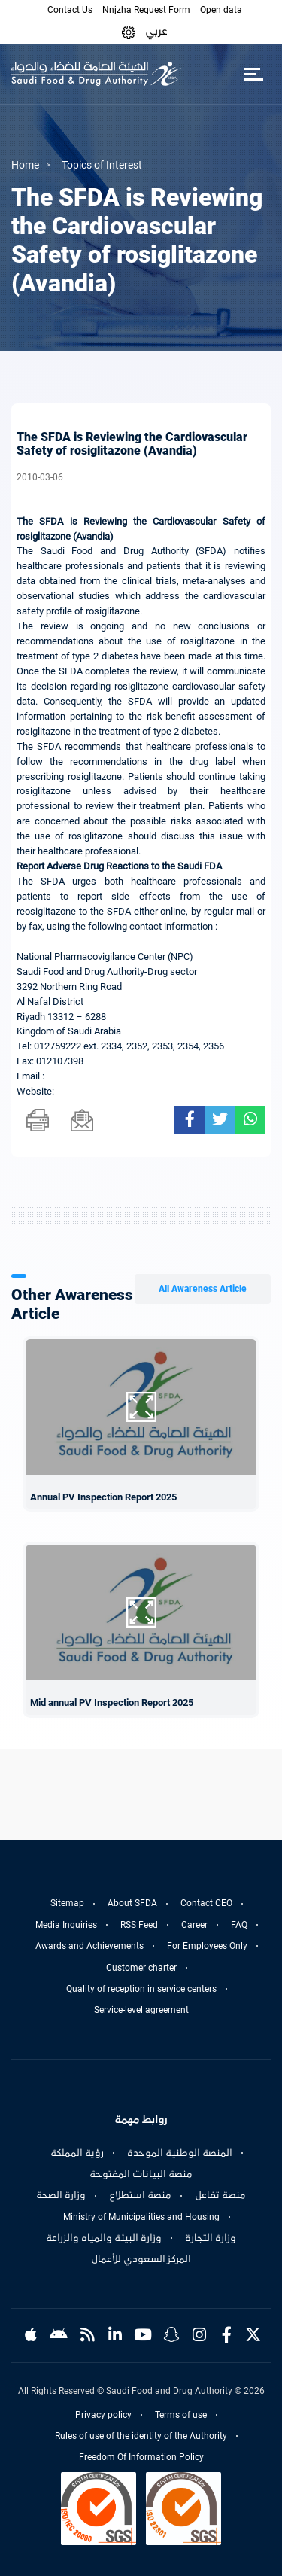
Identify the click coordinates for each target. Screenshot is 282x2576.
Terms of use (181, 2415)
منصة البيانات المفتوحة (141, 2174)
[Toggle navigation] (253, 74)
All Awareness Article (203, 1288)
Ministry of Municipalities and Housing (141, 2217)
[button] (128, 31)
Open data (221, 10)
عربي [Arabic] (156, 31)
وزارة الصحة (61, 2195)
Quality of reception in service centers (141, 1989)
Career (194, 1925)
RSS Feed (139, 1925)
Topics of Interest (102, 165)
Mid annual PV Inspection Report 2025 (111, 1702)
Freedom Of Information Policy (141, 2457)
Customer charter (141, 1967)
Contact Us (69, 10)
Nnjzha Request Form (146, 10)
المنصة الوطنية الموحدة (179, 2153)
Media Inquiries (66, 1925)
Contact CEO (206, 1903)
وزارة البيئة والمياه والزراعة (104, 2238)
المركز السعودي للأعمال (141, 2259)
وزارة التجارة (210, 2238)
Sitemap (67, 1903)
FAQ (239, 1925)
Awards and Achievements (89, 1946)
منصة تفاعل (220, 2195)
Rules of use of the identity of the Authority (141, 2436)
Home (25, 165)
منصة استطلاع (140, 2195)
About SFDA (132, 1903)
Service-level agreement (141, 2010)
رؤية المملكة (77, 2153)
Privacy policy (103, 2415)
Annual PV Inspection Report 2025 (103, 1497)
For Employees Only (207, 1946)
